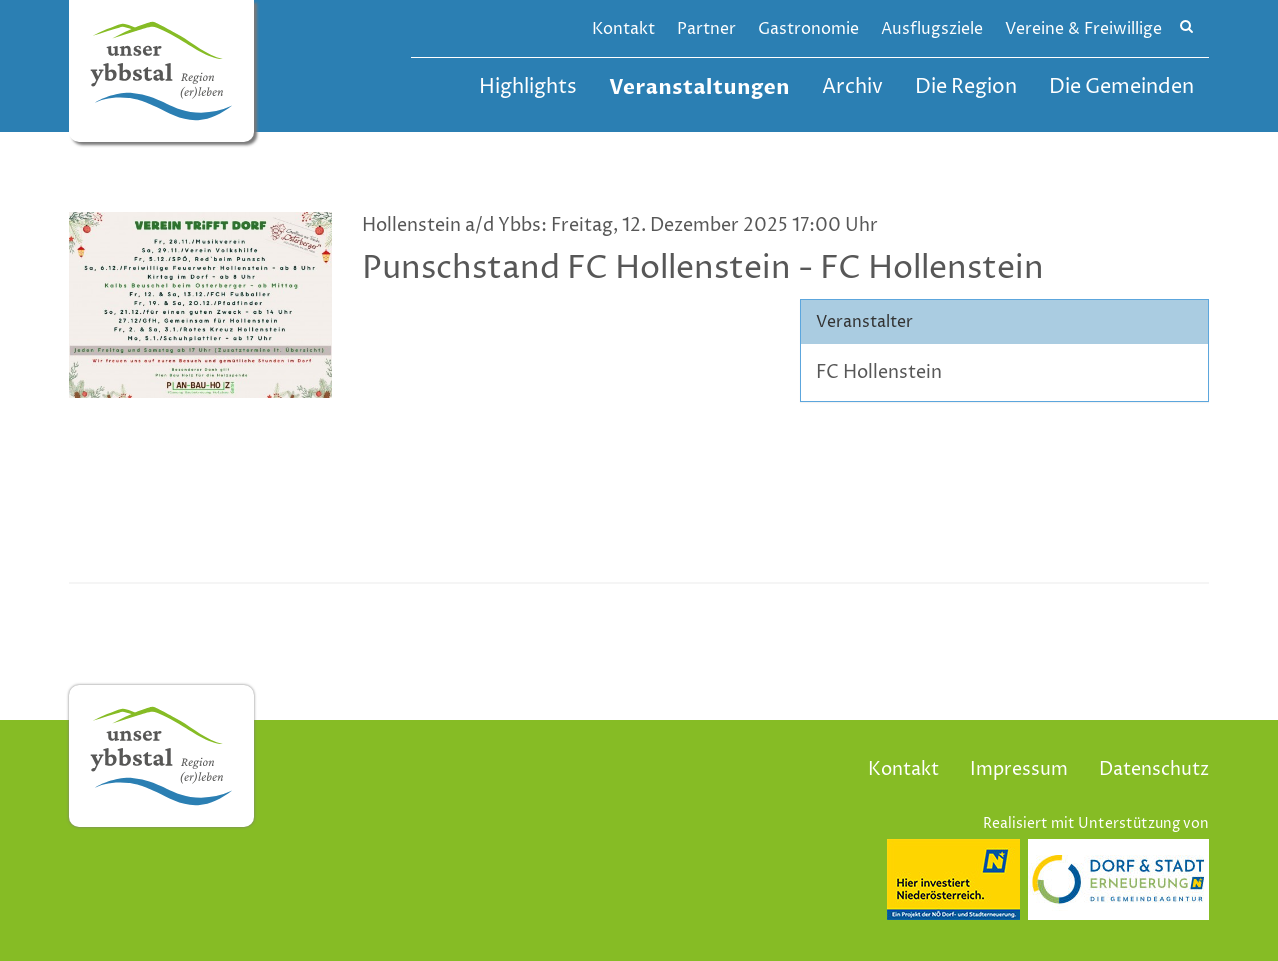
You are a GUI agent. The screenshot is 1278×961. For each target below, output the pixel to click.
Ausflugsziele (932, 29)
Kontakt (623, 29)
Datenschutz (1154, 769)
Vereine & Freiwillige (1083, 29)
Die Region (966, 87)
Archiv (852, 87)
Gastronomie (808, 29)
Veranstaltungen (699, 87)
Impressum (1019, 769)
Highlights (528, 87)
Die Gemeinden (1121, 87)
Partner (706, 29)
